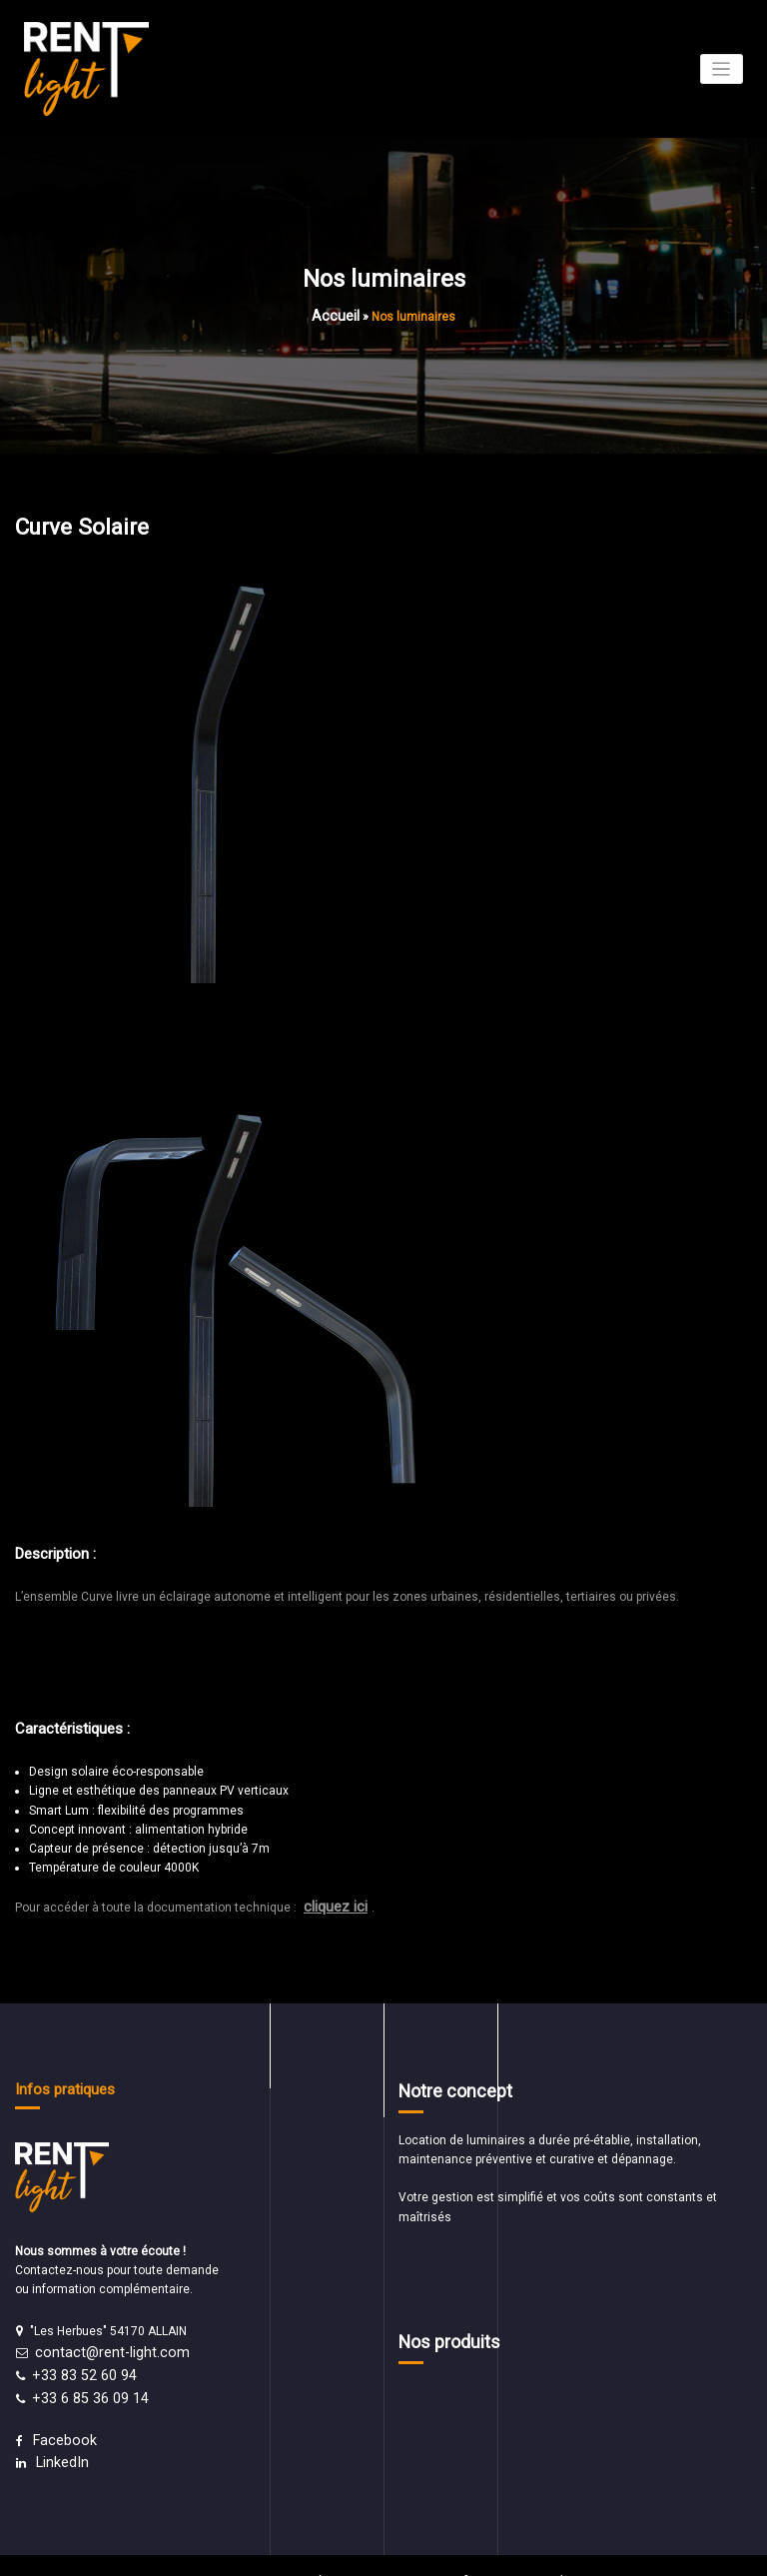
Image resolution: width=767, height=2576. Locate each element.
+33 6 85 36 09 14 (81, 2379)
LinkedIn (59, 2437)
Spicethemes (547, 2551)
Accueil (336, 313)
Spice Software (454, 2551)
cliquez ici (332, 1900)
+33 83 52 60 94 (76, 2360)
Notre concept (445, 2080)
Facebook (59, 2418)
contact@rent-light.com (101, 2341)
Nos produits (440, 2327)
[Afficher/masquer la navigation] (722, 68)
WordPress (335, 2551)
